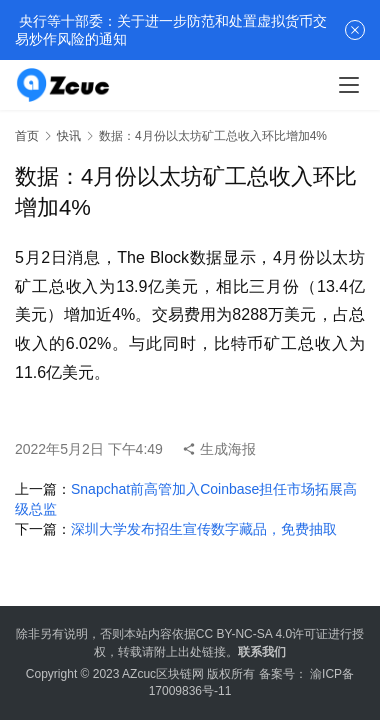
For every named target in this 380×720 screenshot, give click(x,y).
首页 (27, 136)
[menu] (349, 85)
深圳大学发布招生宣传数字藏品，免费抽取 (204, 529)
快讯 (69, 136)
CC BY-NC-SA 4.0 (244, 634)
